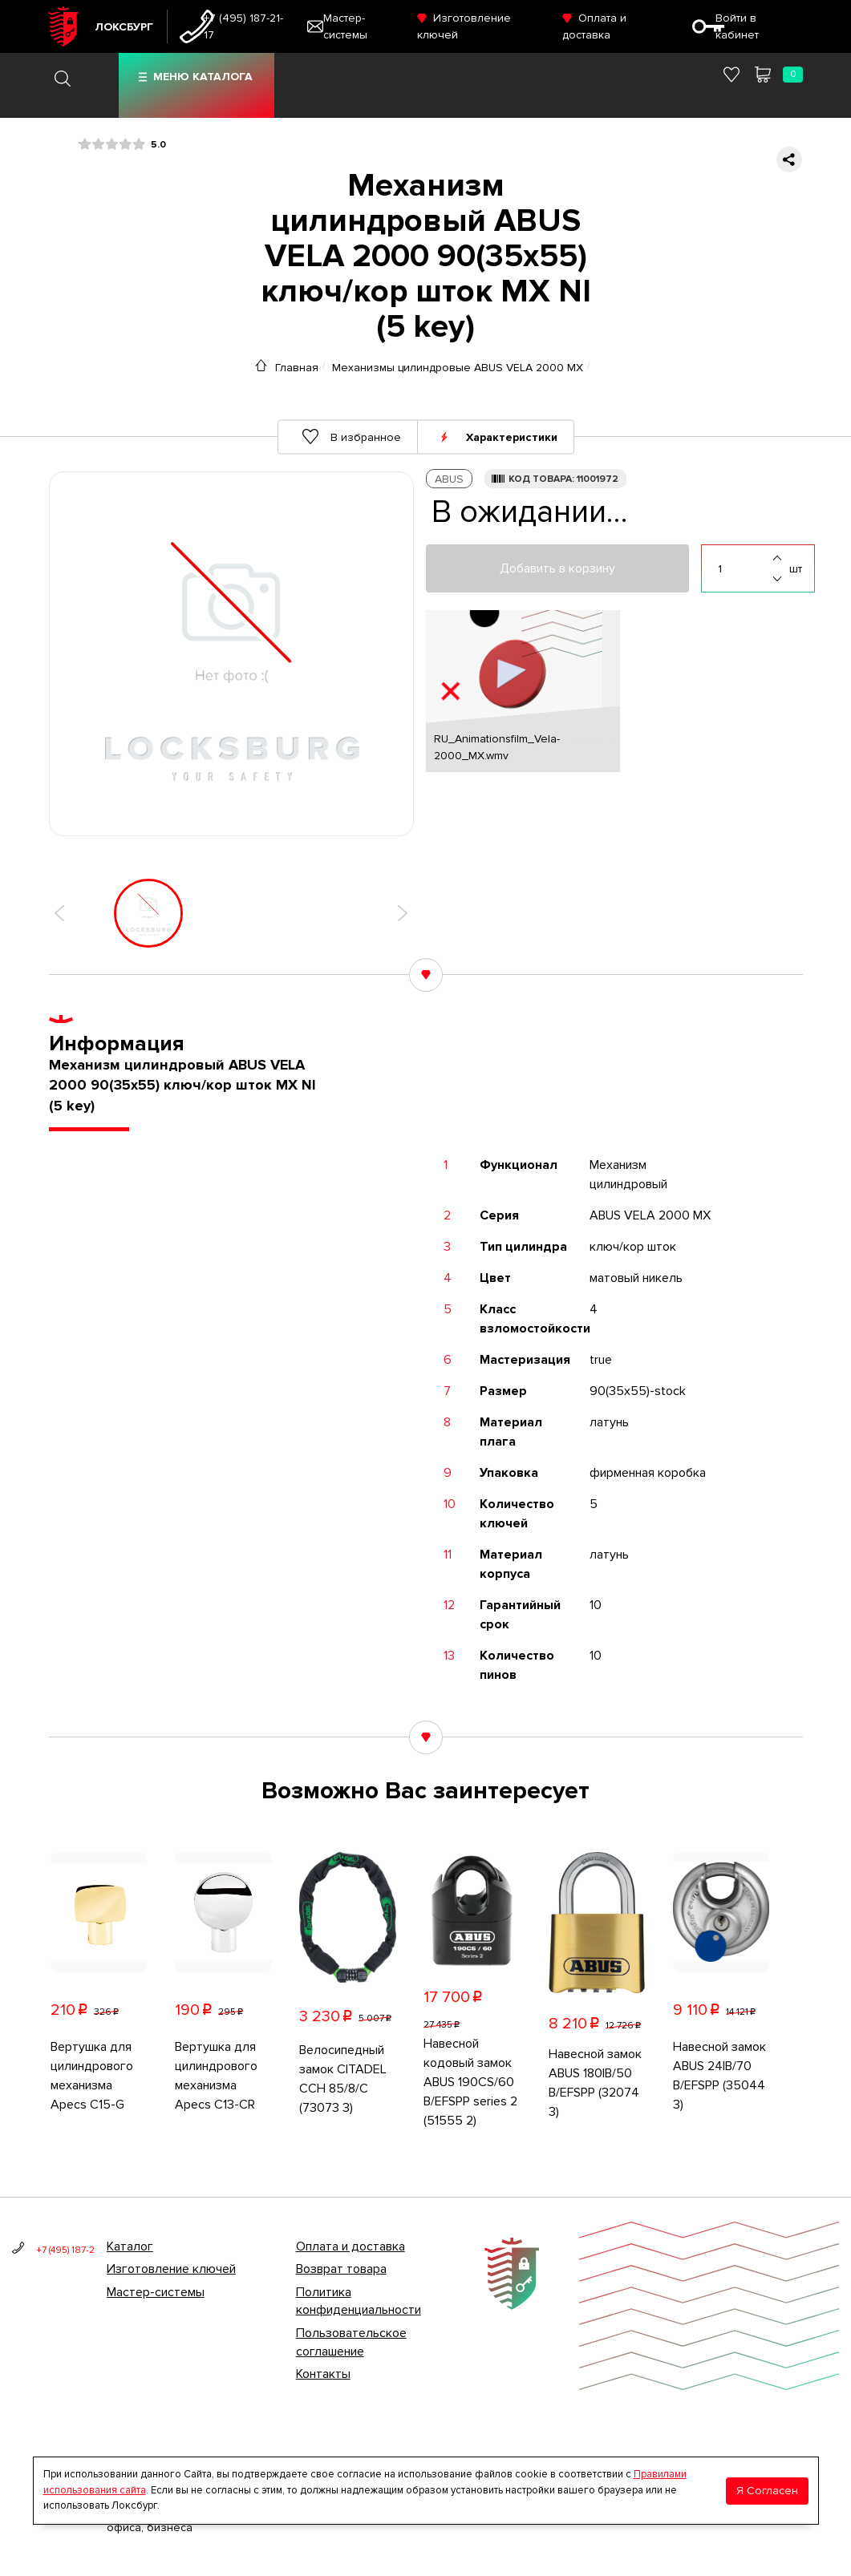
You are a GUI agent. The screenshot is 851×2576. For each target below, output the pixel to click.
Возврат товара (341, 2269)
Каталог (130, 2246)
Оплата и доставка (350, 2246)
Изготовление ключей (171, 2269)
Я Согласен (767, 2490)
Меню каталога (203, 76)
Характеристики (511, 436)
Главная (296, 367)
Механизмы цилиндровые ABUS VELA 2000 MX (457, 367)
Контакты (323, 2374)
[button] (59, 913)
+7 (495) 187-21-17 (243, 26)
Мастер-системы (156, 2292)
